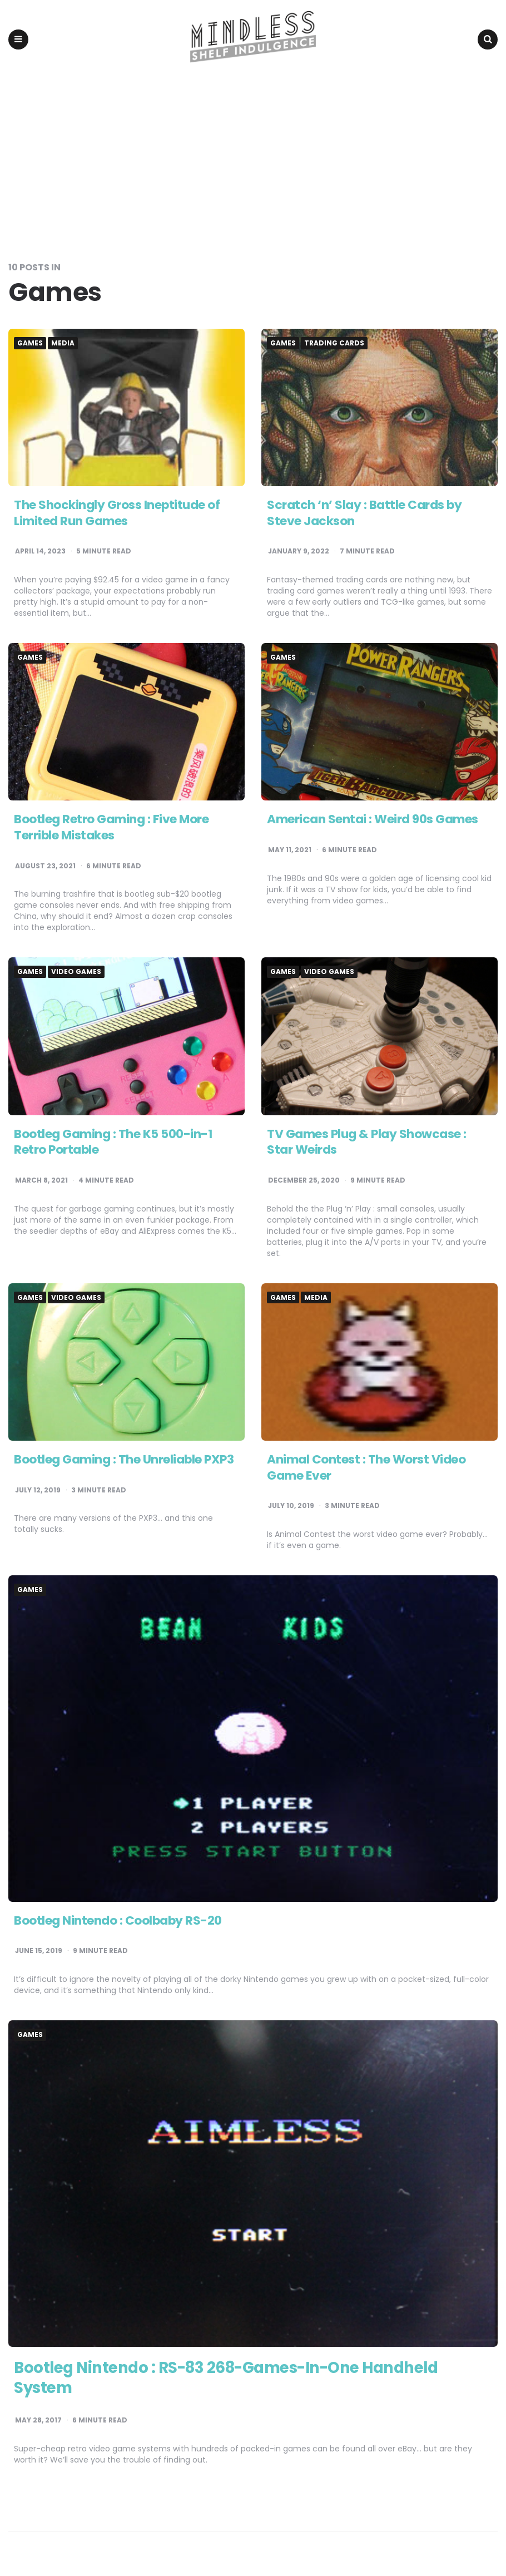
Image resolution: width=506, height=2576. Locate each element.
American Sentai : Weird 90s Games (373, 820)
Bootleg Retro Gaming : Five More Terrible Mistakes (111, 829)
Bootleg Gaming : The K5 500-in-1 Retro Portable (114, 1143)
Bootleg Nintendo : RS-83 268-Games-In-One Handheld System (232, 2379)
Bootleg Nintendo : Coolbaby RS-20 (119, 1921)
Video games (76, 973)
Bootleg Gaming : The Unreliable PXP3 (124, 1460)
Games (30, 344)
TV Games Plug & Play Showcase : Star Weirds (367, 1143)
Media (63, 344)
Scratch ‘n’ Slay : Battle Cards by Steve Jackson (364, 514)
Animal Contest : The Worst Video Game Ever (366, 1468)
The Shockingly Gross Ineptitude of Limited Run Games (117, 514)
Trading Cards (334, 344)
